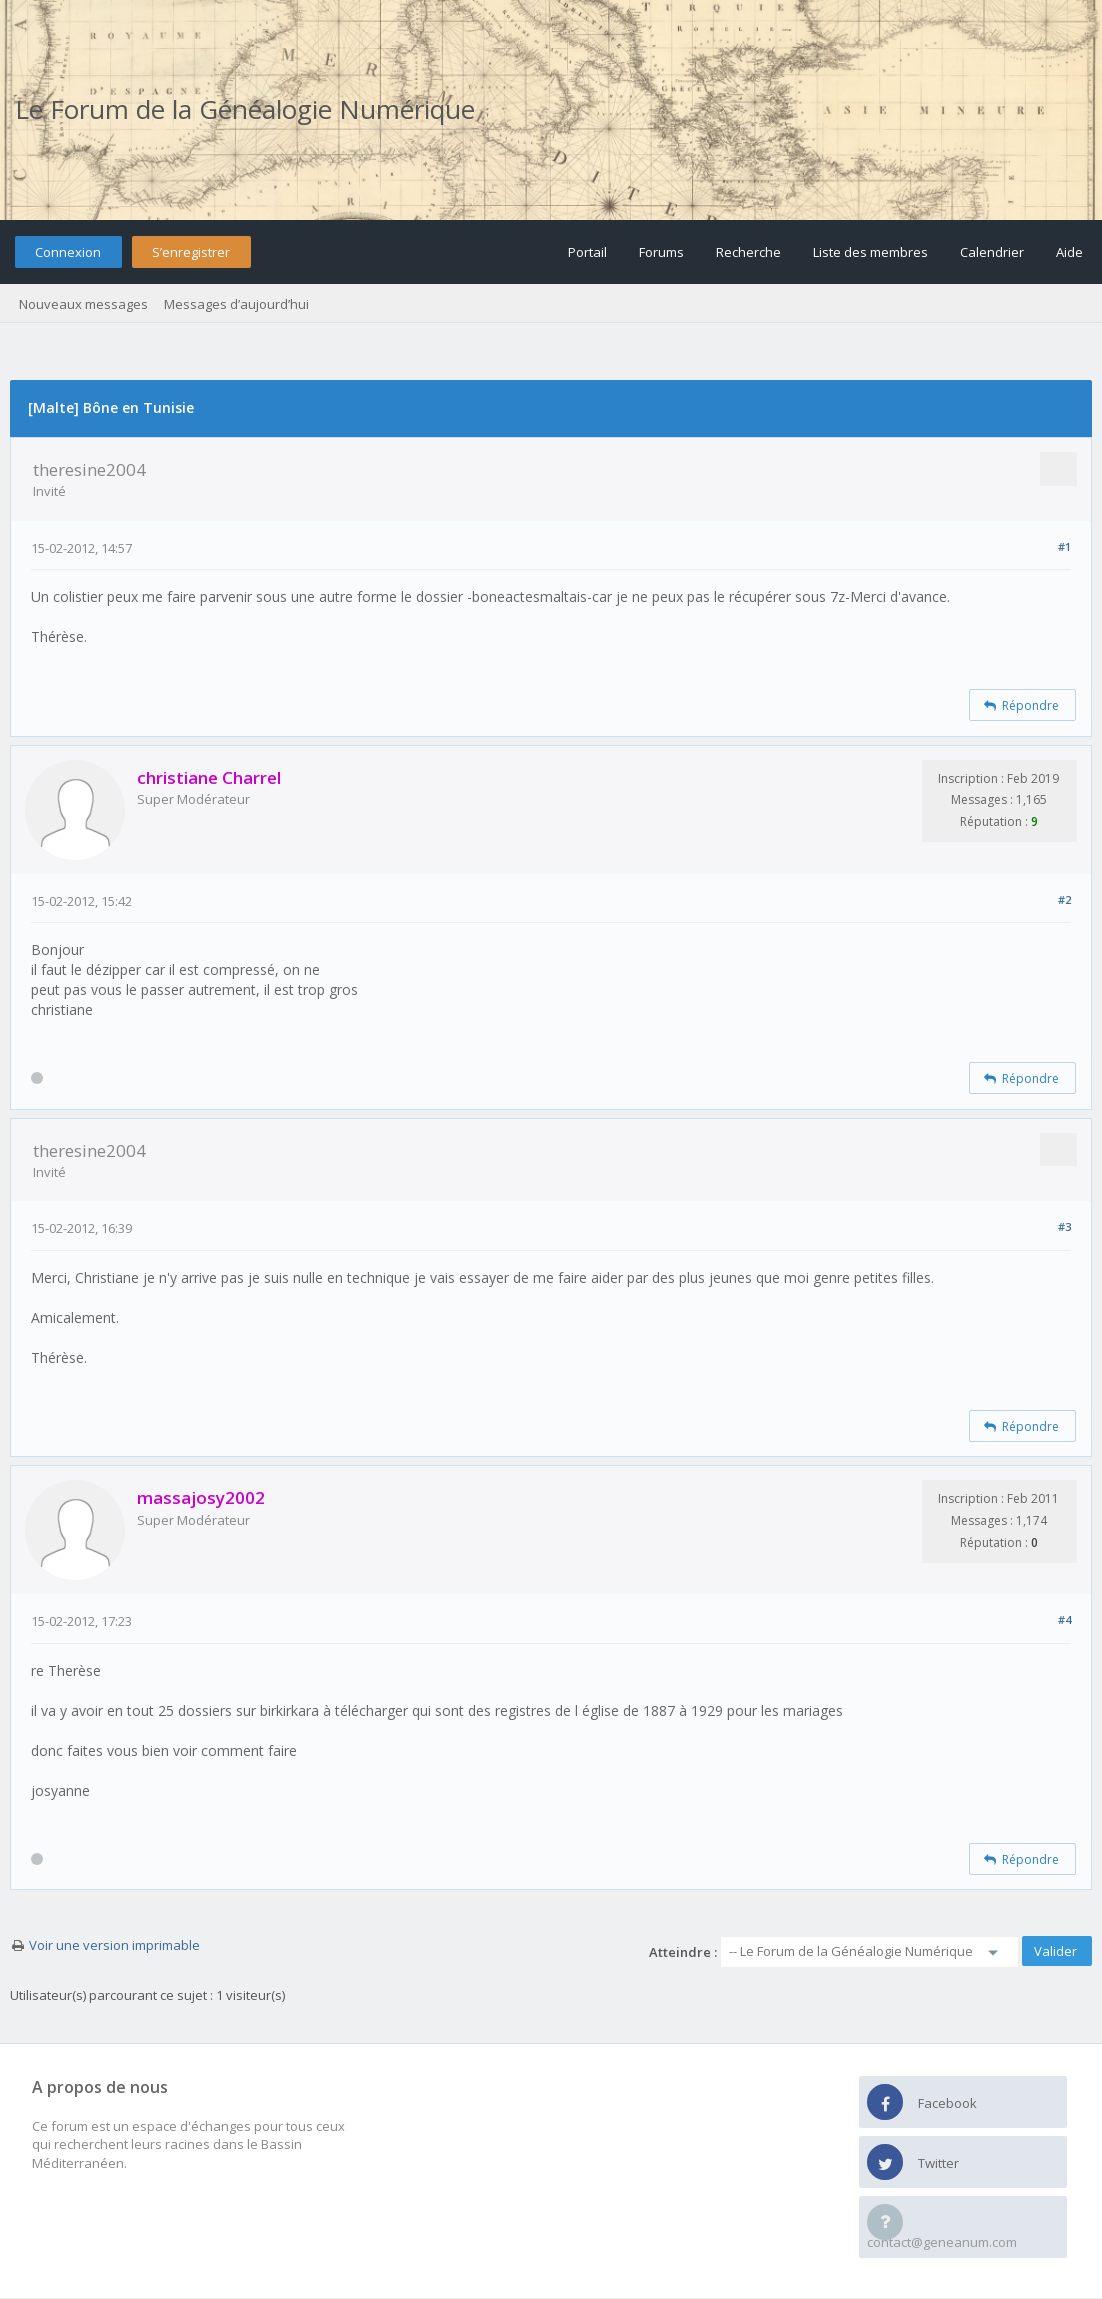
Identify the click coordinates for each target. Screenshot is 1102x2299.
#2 (1064, 899)
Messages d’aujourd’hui (236, 304)
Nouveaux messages (83, 304)
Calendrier (992, 252)
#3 (1064, 1226)
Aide (1069, 252)
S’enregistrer (191, 252)
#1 (1064, 546)
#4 (1064, 1619)
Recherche (748, 252)
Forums (661, 252)
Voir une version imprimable (114, 1945)
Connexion (68, 252)
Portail (587, 252)
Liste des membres (870, 252)
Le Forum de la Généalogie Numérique (245, 109)
